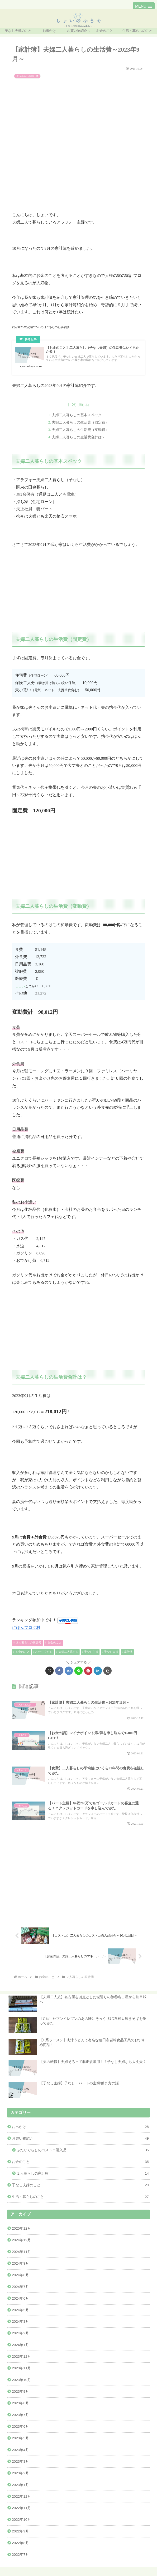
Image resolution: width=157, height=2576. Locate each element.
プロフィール (28, 2554)
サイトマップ (130, 2554)
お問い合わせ (79, 2554)
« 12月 (6, 2513)
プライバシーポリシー (78, 2561)
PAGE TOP (78, 2535)
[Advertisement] (78, 1752)
